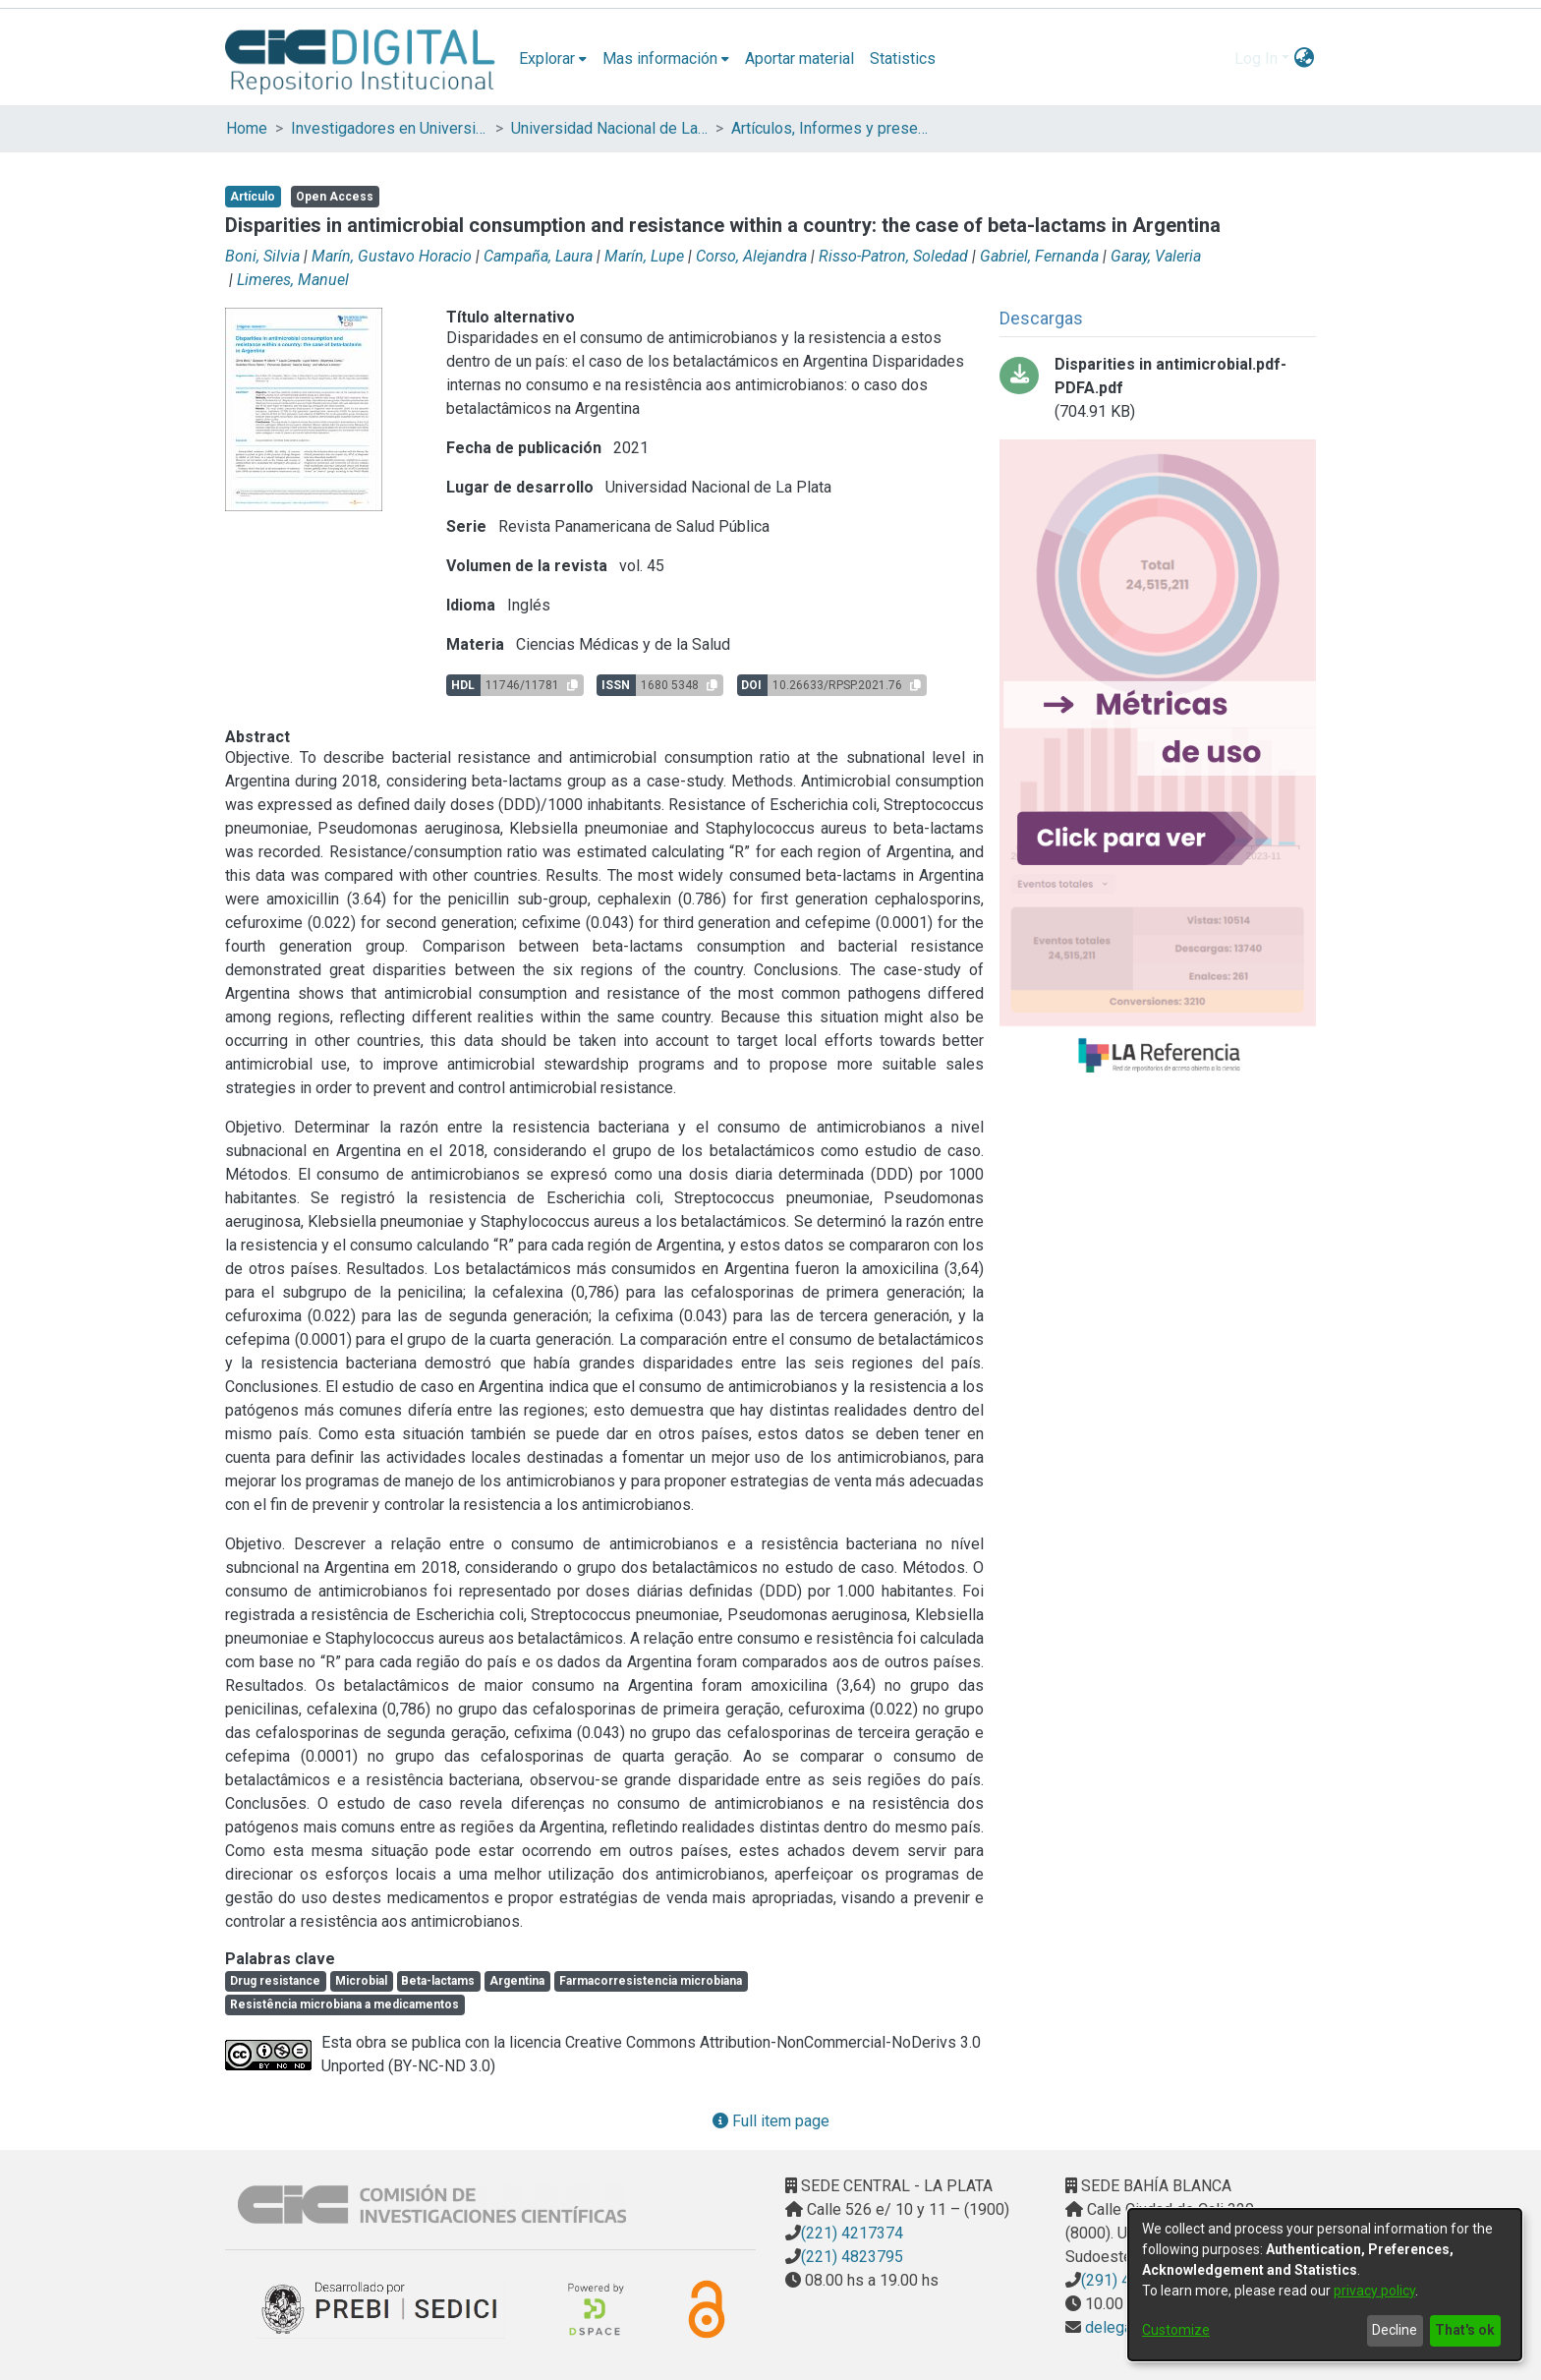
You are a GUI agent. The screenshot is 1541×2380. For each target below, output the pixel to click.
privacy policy (1374, 2290)
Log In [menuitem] (1256, 58)
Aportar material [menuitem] (799, 58)
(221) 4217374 (852, 2233)
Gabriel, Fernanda (1039, 256)
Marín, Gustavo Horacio (392, 256)
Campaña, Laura (538, 256)
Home (246, 128)
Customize (1176, 2330)
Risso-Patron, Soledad (893, 256)
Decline (1394, 2330)
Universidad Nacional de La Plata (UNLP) (609, 128)
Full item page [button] (771, 2121)
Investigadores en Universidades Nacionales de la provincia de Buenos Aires (389, 128)
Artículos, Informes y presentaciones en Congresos (829, 128)
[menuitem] (553, 59)
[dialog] (1324, 2284)
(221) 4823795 (852, 2256)
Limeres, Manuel (293, 279)
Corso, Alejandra (751, 256)
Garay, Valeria (1156, 256)
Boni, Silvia (262, 256)
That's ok (1465, 2330)
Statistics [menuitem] (903, 58)
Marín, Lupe (644, 256)
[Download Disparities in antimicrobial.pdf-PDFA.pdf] (1157, 388)
